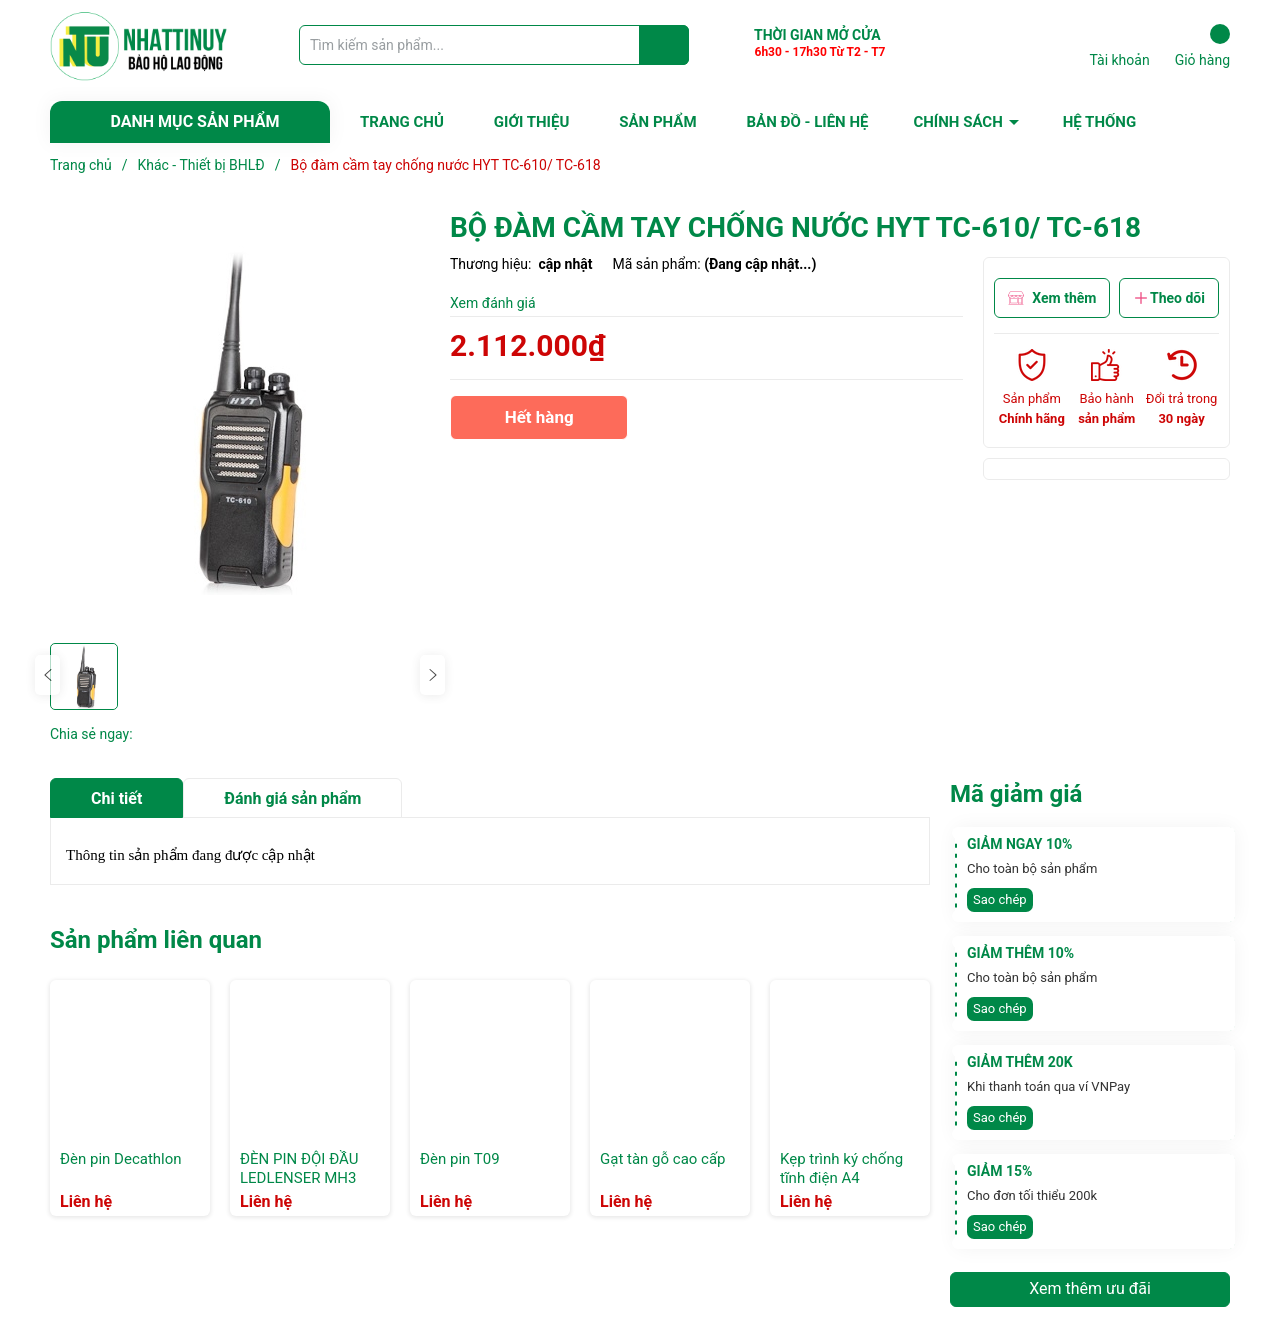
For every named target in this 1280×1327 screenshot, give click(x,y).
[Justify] (664, 45)
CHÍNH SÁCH (957, 122)
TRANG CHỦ (402, 122)
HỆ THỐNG (1099, 122)
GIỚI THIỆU (531, 122)
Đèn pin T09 (460, 1159)
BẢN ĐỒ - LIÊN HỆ (808, 122)
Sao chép (1000, 899)
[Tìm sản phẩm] (494, 45)
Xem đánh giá (493, 303)
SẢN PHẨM (657, 122)
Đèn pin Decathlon (121, 1159)
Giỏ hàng (1202, 46)
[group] (240, 420)
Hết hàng (539, 423)
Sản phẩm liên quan (156, 940)
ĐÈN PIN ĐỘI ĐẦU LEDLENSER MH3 (299, 1169)
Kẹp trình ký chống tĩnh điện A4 (841, 1169)
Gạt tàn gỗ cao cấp (663, 1159)
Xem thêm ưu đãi (1090, 1288)
